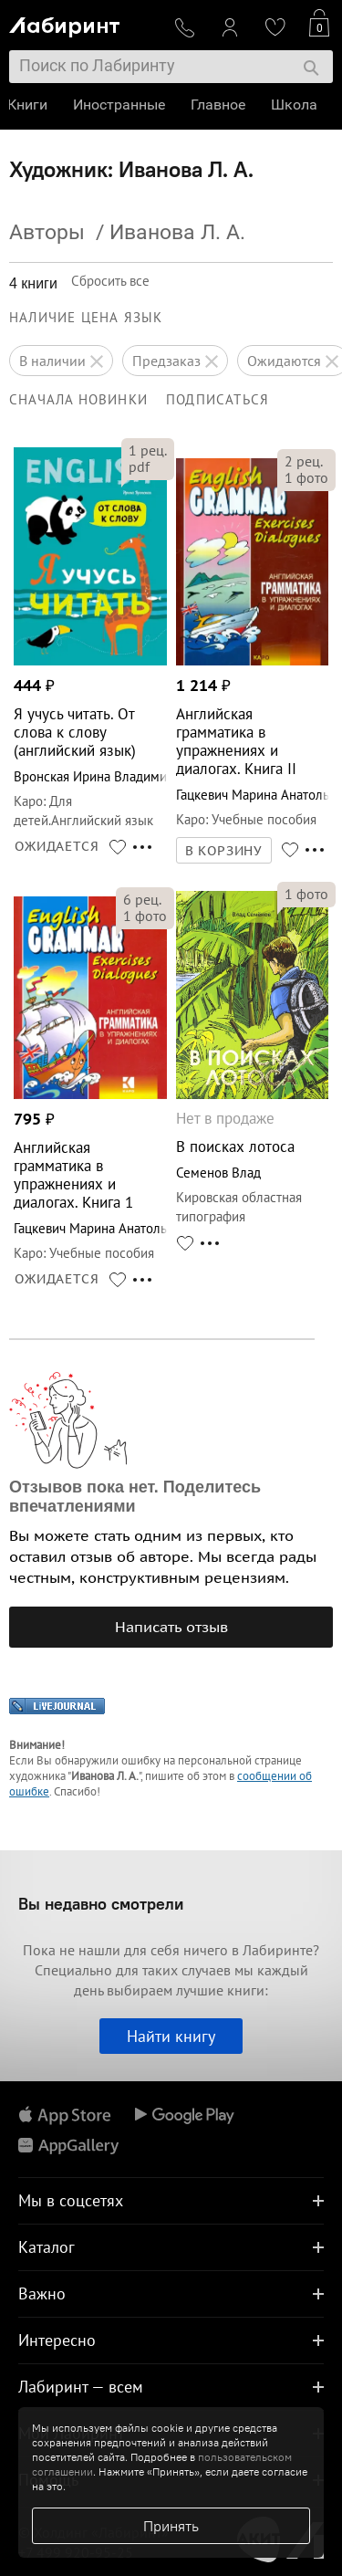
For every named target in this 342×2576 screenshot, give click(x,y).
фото (306, 477)
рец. (148, 450)
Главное (219, 104)
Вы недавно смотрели (100, 1903)
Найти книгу (171, 2036)
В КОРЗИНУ (224, 851)
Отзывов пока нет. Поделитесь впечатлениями (135, 1496)
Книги (29, 104)
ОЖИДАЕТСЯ (57, 846)
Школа (296, 104)
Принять (171, 2526)
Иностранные (121, 104)
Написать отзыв (171, 1627)
